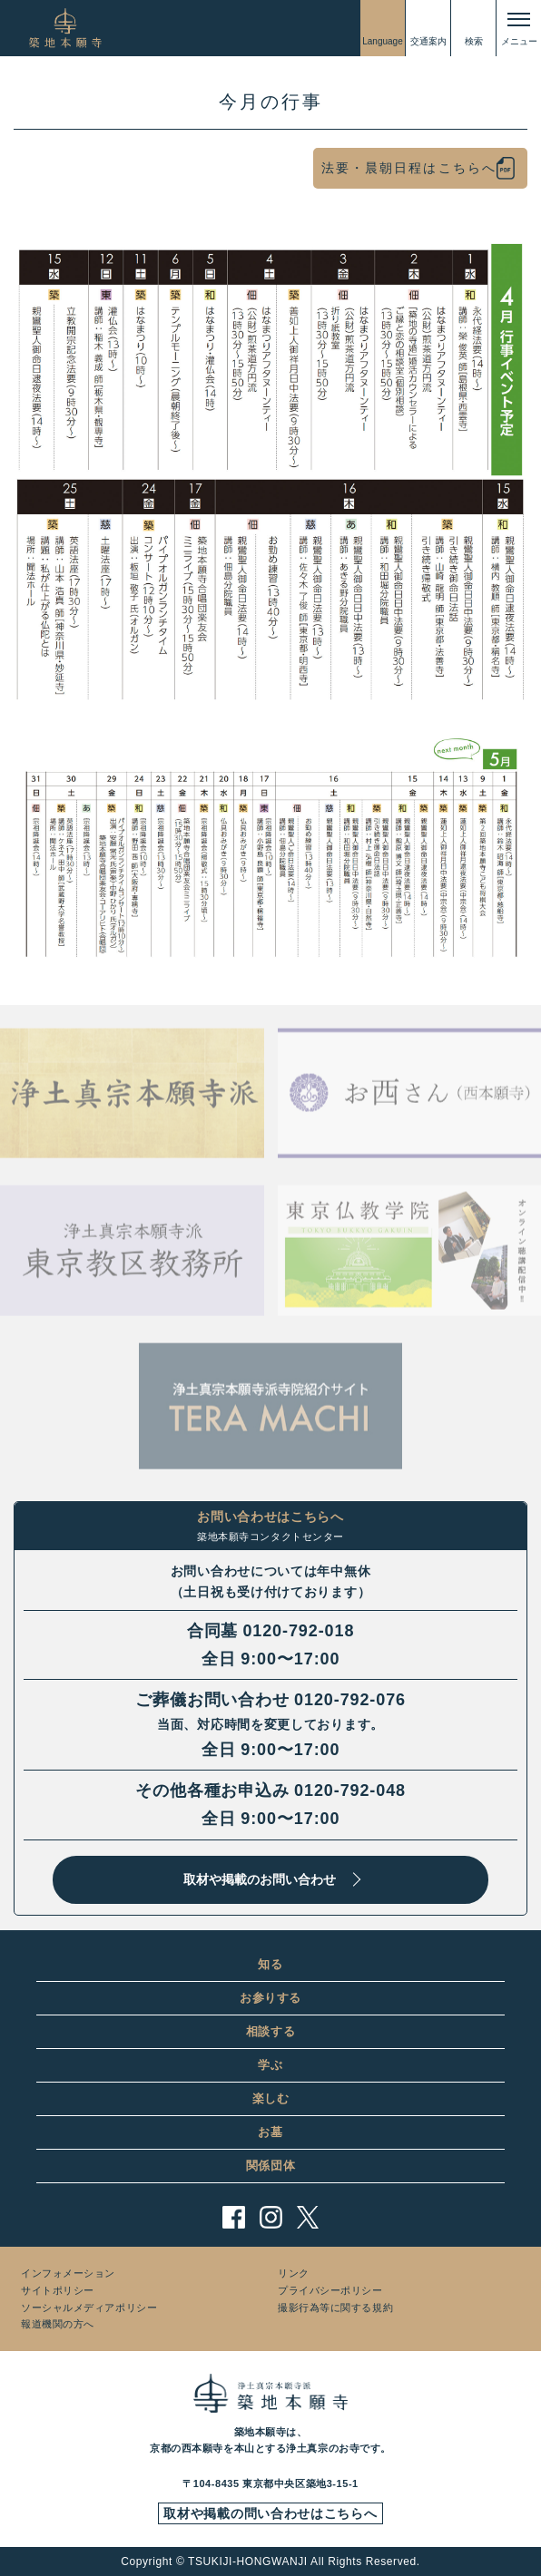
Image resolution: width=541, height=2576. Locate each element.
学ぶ (270, 2065)
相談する (271, 2031)
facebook (233, 2217)
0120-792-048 (350, 1790)
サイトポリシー (57, 2290)
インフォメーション (68, 2273)
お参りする (270, 1998)
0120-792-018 (298, 1631)
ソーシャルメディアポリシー (89, 2307)
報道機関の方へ (57, 2323)
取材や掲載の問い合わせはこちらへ (270, 2513)
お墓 (270, 2132)
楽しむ (271, 2098)
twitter (308, 2217)
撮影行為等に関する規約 (335, 2307)
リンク (294, 2273)
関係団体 (271, 2165)
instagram (271, 2217)
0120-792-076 (350, 1700)
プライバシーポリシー (330, 2290)
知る (270, 1964)
